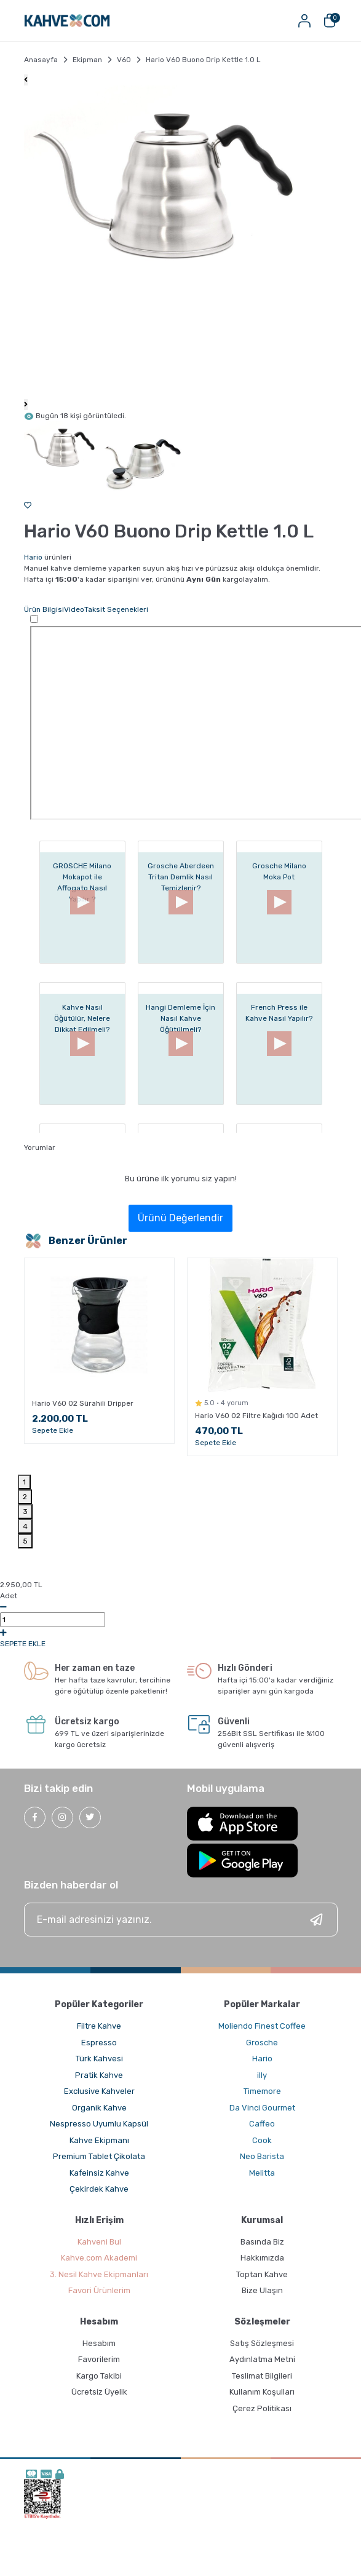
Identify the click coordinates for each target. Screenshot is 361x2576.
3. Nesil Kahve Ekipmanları (99, 2274)
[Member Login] (304, 20)
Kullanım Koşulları (262, 2391)
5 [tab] (25, 1541)
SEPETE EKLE (23, 1643)
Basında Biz (262, 2241)
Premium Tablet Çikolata (99, 2156)
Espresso (99, 2042)
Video (74, 609)
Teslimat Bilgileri (262, 2375)
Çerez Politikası (262, 2408)
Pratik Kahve (99, 2075)
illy (262, 2075)
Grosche (262, 2042)
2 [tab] (25, 1496)
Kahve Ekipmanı (99, 2140)
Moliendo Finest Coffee (262, 2026)
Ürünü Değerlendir (180, 1218)
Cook (262, 2140)
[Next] (26, 404)
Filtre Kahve (99, 2026)
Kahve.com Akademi (99, 2257)
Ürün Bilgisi (44, 609)
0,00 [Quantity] (52, 1619)
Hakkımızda (262, 2257)
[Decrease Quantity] (3, 1607)
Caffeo (262, 2123)
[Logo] (67, 20)
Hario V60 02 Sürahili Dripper (82, 1403)
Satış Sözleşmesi (262, 2343)
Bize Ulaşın (262, 2290)
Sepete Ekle (52, 1430)
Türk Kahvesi (99, 2058)
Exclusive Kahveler (99, 2091)
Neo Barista (262, 2156)
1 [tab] (24, 1482)
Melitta (262, 2173)
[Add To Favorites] (27, 505)
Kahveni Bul (99, 2241)
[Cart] (330, 20)
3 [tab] (25, 1511)
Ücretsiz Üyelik (99, 2391)
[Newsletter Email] (181, 1919)
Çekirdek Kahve (99, 2189)
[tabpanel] (99, 1355)
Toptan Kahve (262, 2274)
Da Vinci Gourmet (262, 2107)
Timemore (262, 2091)
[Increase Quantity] (3, 1632)
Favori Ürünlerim (99, 2290)
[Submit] (316, 1919)
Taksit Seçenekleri (116, 609)
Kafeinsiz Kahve (99, 2173)
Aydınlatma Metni (262, 2359)
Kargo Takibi (99, 2375)
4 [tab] (25, 1526)
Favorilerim (99, 2359)
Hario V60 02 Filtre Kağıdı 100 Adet (256, 1415)
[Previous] (26, 79)
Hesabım (99, 2343)
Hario (33, 557)
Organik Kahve (99, 2107)
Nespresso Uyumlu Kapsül (99, 2123)
